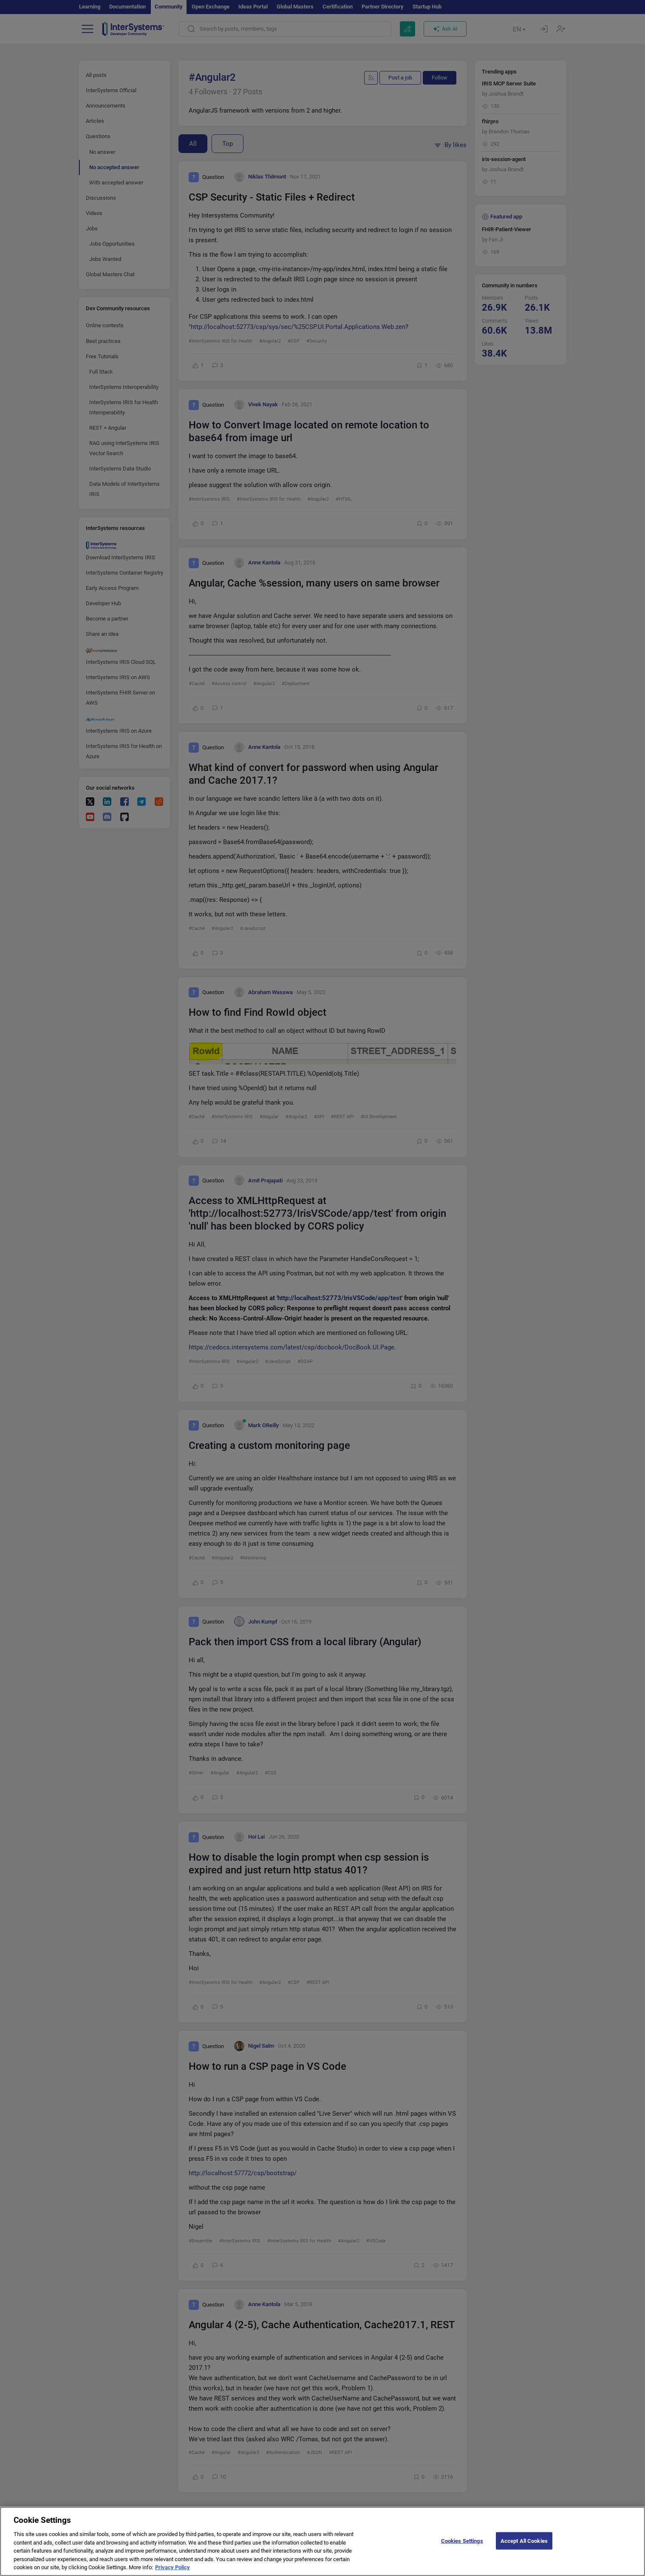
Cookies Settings (462, 2548)
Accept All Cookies (524, 2548)
